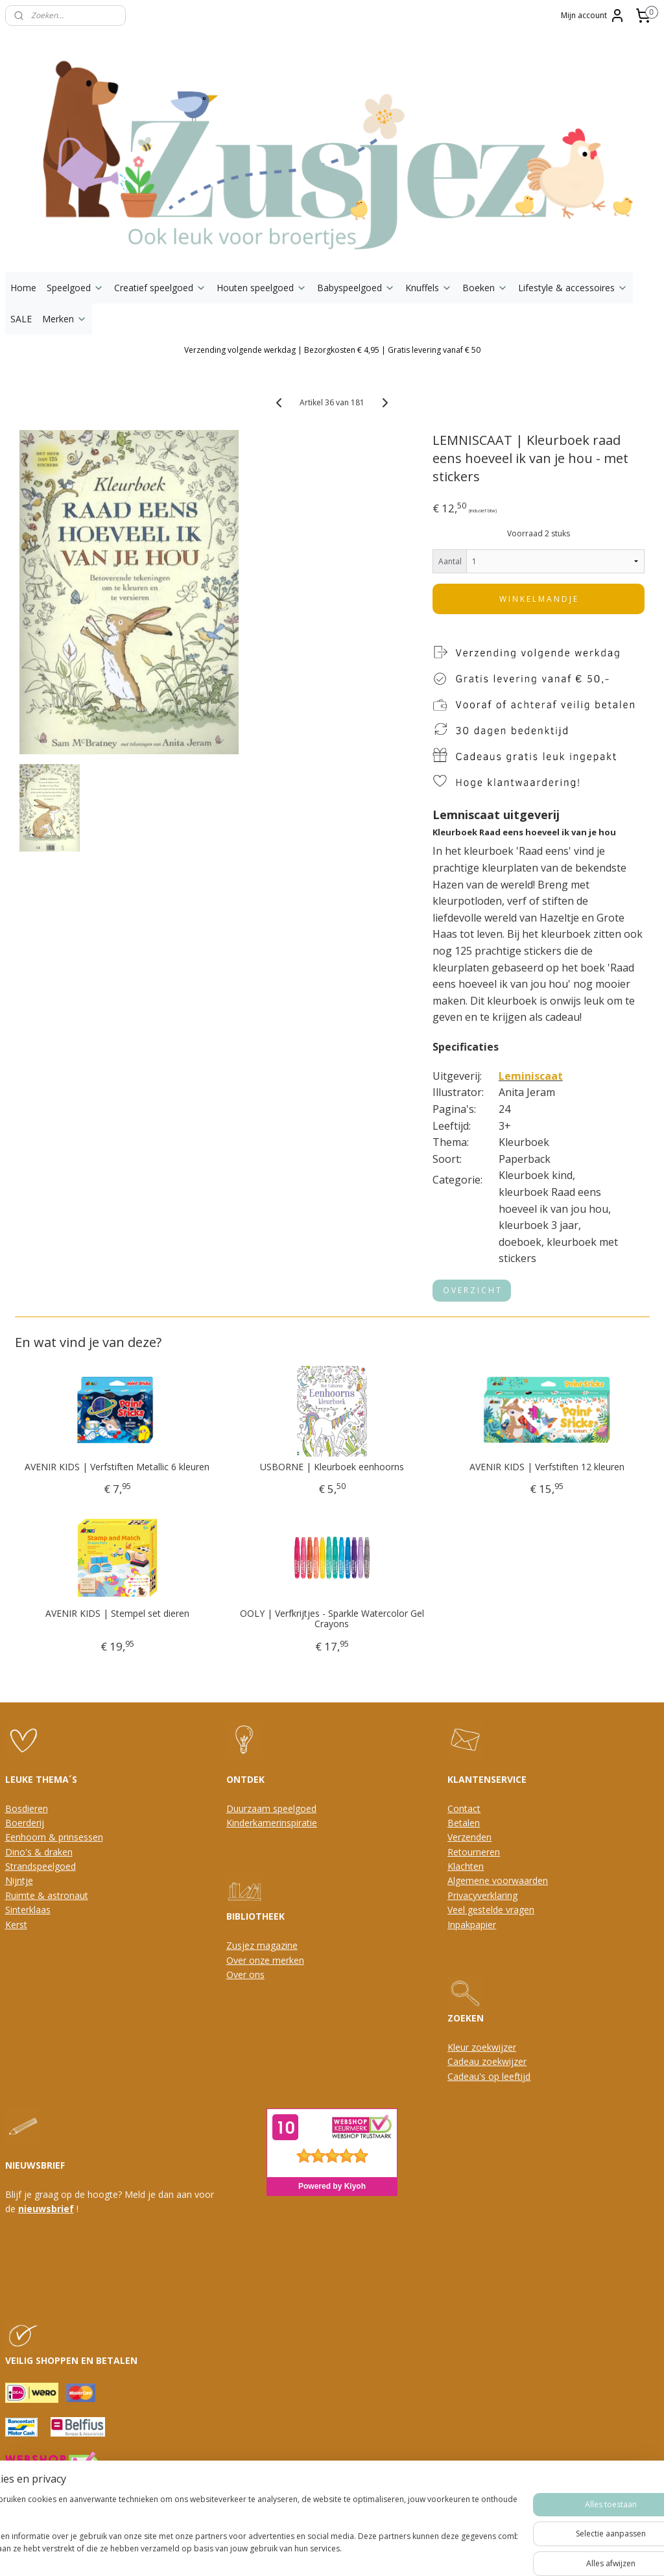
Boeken (485, 287)
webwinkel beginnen (347, 2524)
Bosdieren (26, 1808)
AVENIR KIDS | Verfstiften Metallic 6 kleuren (117, 1467)
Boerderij (24, 1823)
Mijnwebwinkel (460, 2524)
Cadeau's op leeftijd (488, 2076)
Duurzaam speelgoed (271, 1808)
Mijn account (593, 15)
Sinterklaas (28, 1909)
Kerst (16, 1924)
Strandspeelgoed (40, 1866)
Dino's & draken (39, 1852)
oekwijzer (506, 2061)
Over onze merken (265, 1960)
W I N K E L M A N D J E (538, 598)
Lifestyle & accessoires (573, 287)
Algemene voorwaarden (497, 1880)
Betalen (463, 1823)
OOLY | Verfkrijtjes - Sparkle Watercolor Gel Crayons (332, 1619)
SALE (21, 319)
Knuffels (428, 287)
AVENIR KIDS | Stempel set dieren (117, 1613)
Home (23, 287)
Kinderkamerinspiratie (271, 1823)
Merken (64, 319)
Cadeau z (466, 2061)
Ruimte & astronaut (46, 1895)
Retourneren (473, 1852)
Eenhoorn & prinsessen (54, 1837)
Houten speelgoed (262, 287)
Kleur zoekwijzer (481, 2047)
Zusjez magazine (262, 1945)
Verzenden (469, 1837)
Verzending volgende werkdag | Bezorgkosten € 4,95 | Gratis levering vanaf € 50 (332, 349)
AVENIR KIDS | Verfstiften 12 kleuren (546, 1467)
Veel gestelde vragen (490, 1909)
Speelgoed (75, 287)
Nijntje (19, 1880)
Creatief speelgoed (160, 287)
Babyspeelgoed (356, 287)
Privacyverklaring (482, 1895)
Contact (463, 1808)
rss (297, 2524)
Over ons (245, 1974)
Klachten (465, 1866)
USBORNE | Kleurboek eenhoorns (332, 1467)
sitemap (270, 2524)
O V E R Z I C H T (472, 1290)
